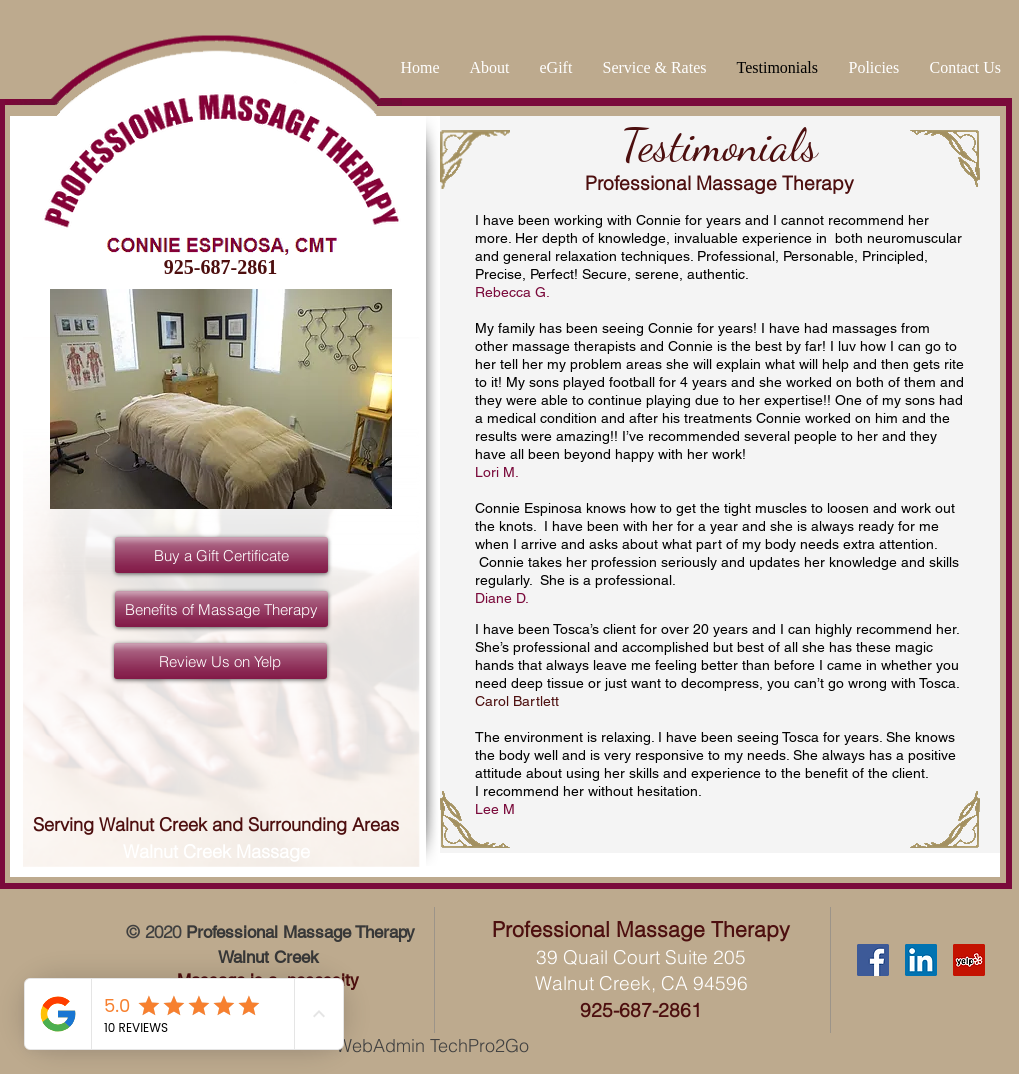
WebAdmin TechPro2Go (432, 1045)
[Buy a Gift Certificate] (221, 555)
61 (691, 1010)
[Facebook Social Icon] (873, 960)
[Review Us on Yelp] (220, 661)
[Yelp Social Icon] (969, 960)
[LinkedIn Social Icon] (921, 960)
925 (596, 1010)
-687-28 (646, 1010)
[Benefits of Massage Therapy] (221, 609)
